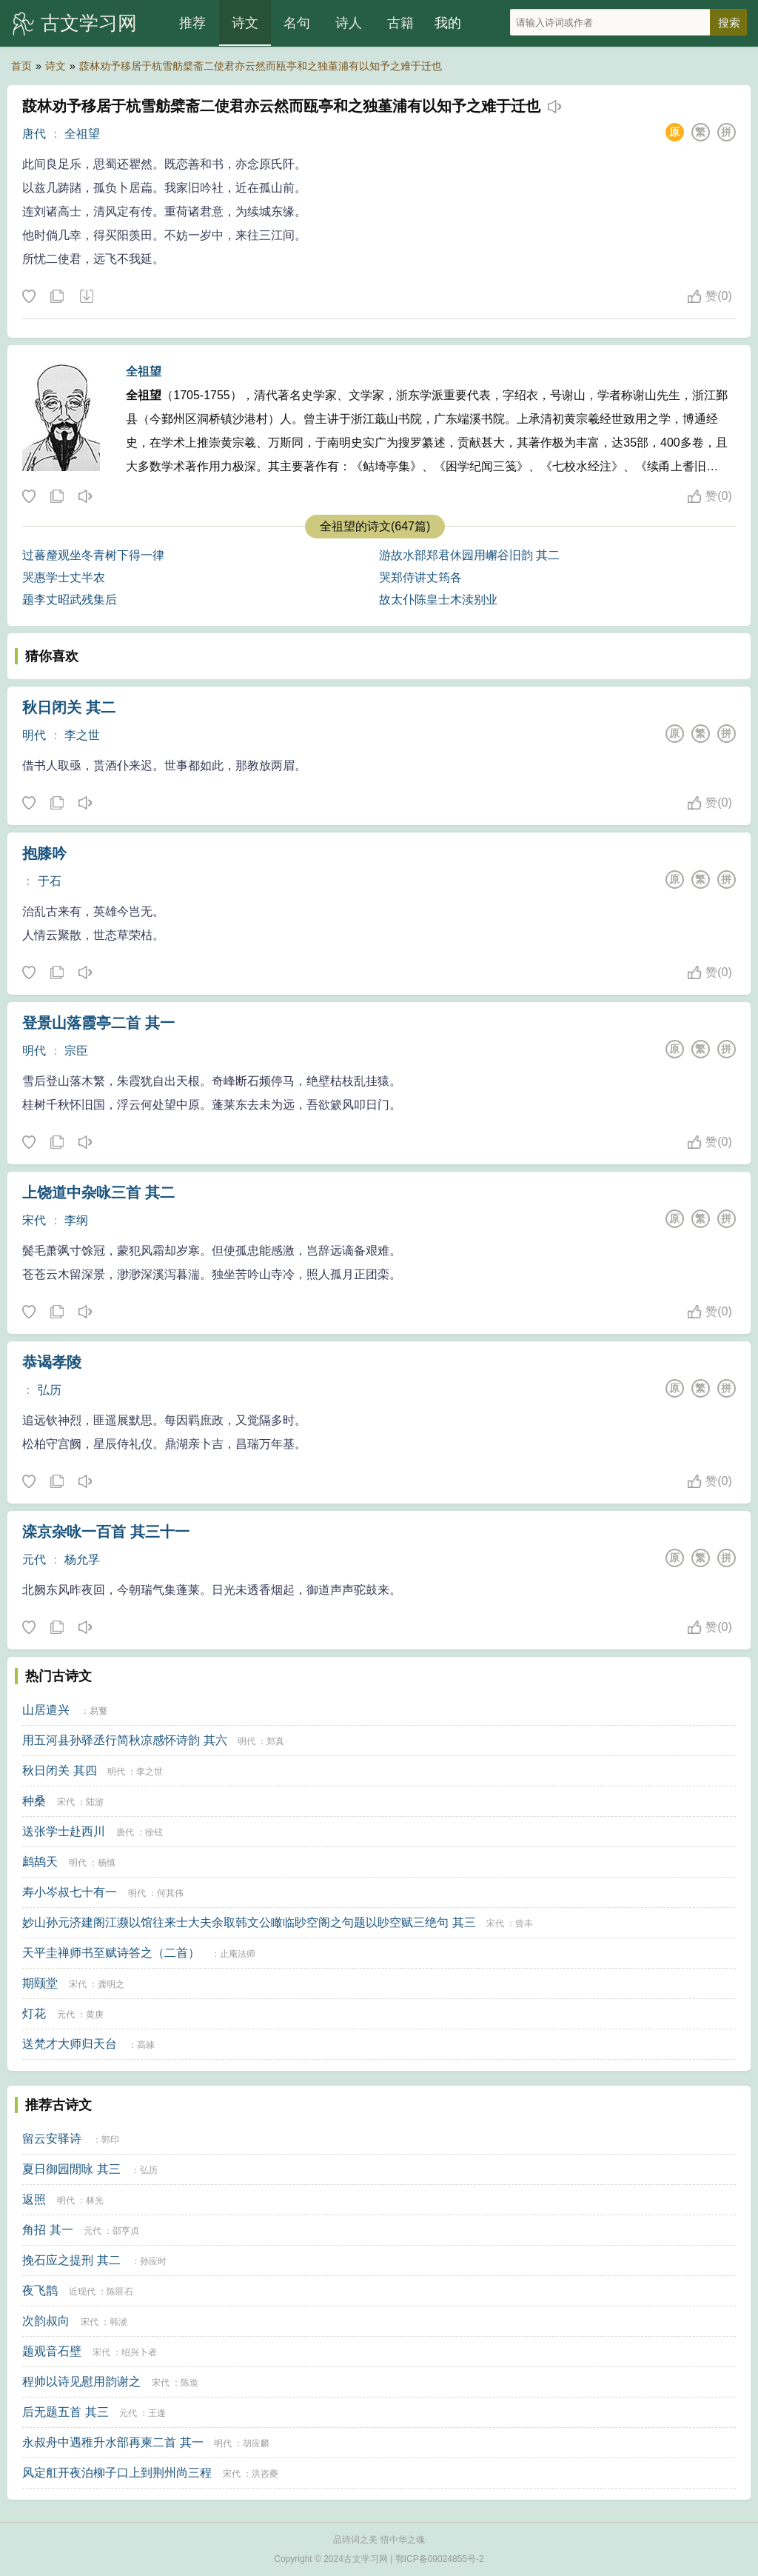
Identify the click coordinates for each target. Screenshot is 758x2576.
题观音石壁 (51, 2351)
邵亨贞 (126, 2231)
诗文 (245, 23)
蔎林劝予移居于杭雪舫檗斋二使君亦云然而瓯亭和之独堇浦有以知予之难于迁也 (260, 66)
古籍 (400, 23)
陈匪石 (120, 2291)
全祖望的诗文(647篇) (375, 526)
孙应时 (153, 2261)
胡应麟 (256, 2443)
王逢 (157, 2413)
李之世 (82, 735)
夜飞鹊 (40, 2290)
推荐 (192, 23)
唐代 (34, 133)
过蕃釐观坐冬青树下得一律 (93, 555)
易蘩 (98, 1711)
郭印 (110, 2140)
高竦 (146, 2045)
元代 (34, 1559)
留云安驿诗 (51, 2138)
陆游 (95, 1802)
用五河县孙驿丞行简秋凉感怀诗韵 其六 (124, 1740)
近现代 (82, 2291)
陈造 (189, 2383)
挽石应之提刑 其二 (71, 2260)
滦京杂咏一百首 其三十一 (106, 1532)
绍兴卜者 (139, 2352)
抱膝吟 (44, 853)
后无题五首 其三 (65, 2412)
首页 (21, 66)
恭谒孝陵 (51, 1362)
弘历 (49, 1390)
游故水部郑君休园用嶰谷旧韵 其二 (469, 555)
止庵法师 (237, 1954)
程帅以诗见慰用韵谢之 (81, 2381)
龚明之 (111, 1984)
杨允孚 (82, 1559)
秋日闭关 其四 (59, 1770)
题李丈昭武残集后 (69, 599)
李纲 (76, 1220)
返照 (34, 2199)
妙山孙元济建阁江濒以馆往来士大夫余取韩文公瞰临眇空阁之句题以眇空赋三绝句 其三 (248, 1922)
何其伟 (170, 1893)
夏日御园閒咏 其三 (71, 2169)
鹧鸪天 (40, 1861)
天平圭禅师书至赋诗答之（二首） (111, 1952)
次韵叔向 (46, 2321)
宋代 (34, 1220)
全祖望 (82, 133)
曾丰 (524, 1923)
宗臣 (76, 1050)
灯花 (34, 2013)
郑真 (275, 1741)
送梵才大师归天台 (69, 2044)
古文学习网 (89, 23)
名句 (297, 23)
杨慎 (106, 1863)
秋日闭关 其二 (68, 707)
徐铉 (154, 1832)
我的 (448, 23)
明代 (34, 735)
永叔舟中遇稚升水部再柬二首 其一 (112, 2442)
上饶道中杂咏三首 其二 (98, 1192)
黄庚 (95, 2014)
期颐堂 (40, 1983)
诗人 (348, 23)
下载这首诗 (85, 297)
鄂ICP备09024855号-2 (439, 2559)
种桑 (34, 1801)
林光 (95, 2200)
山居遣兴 (46, 1710)
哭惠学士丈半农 (63, 577)
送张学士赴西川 (63, 1831)
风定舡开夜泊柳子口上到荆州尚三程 (117, 2472)
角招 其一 (47, 2229)
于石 (49, 881)
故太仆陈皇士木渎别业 (438, 599)
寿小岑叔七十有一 (69, 1892)
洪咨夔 (265, 2474)
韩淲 (118, 2322)
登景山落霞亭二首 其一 (98, 1023)
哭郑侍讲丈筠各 (420, 577)
